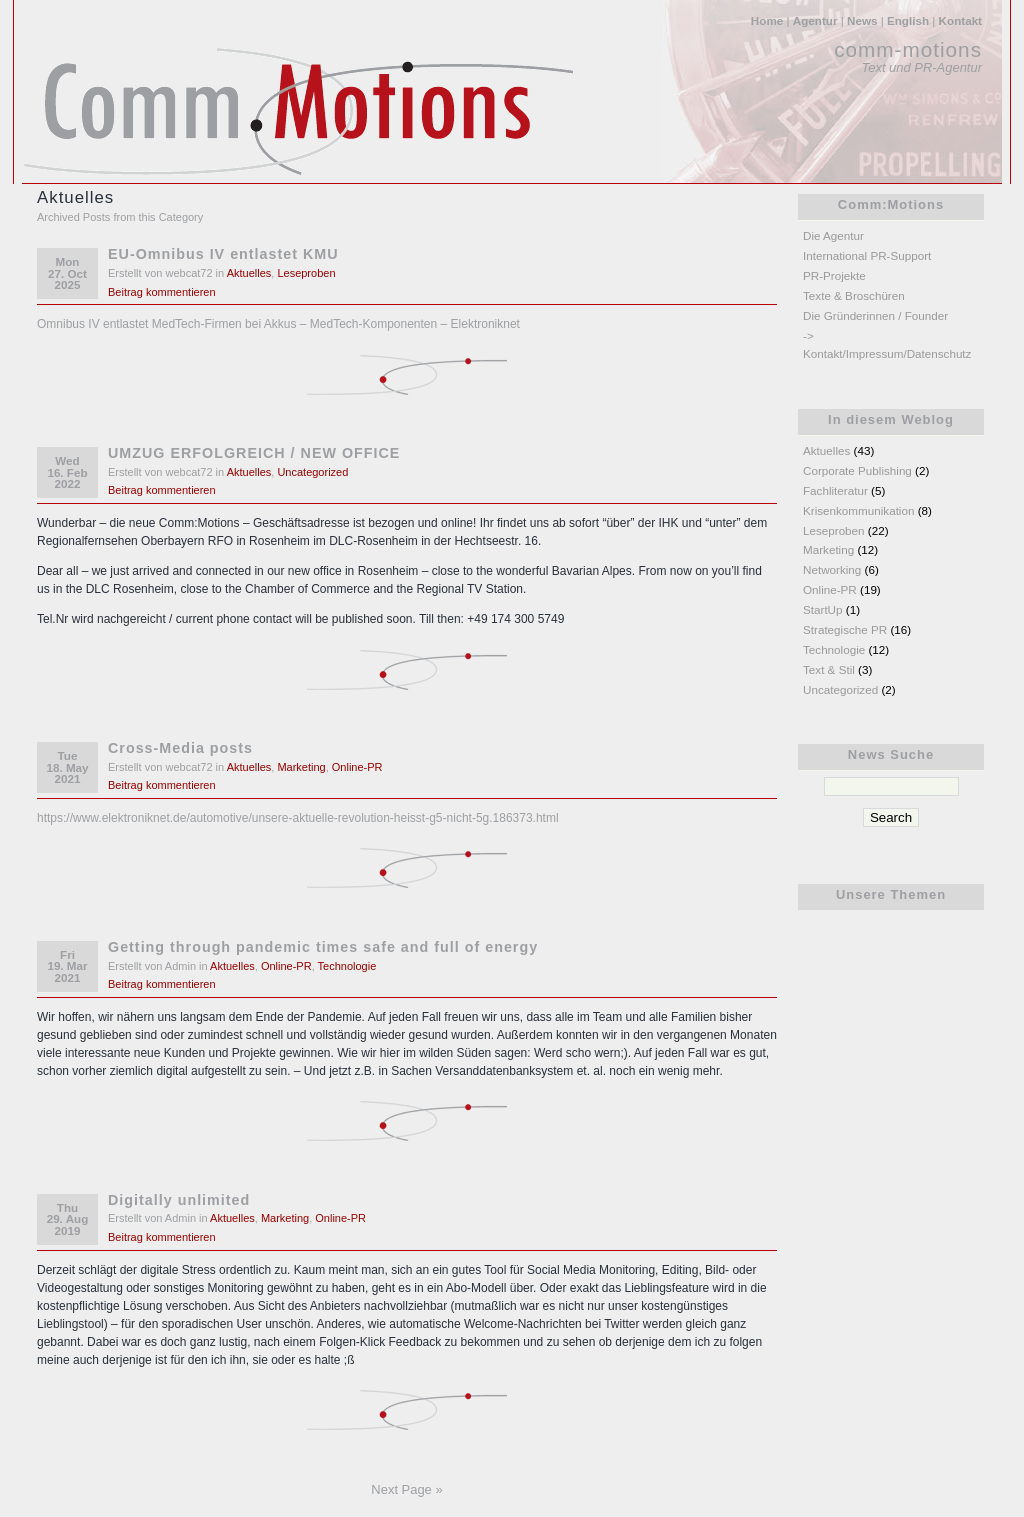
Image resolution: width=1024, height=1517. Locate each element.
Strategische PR (845, 629)
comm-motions (908, 49)
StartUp (823, 609)
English (908, 20)
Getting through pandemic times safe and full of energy (323, 947)
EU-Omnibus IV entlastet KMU (223, 254)
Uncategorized (312, 472)
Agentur (815, 20)
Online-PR (357, 767)
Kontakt (960, 20)
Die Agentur (833, 235)
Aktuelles (249, 273)
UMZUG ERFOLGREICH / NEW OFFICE (254, 453)
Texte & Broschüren (854, 295)
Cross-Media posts (180, 748)
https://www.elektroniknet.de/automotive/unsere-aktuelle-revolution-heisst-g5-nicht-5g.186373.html (298, 818)
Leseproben (306, 273)
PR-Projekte (834, 275)
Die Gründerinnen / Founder (875, 315)
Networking (832, 569)
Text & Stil (829, 669)
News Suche (891, 754)
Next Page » (406, 1489)
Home (767, 20)
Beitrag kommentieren (162, 292)
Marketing (301, 767)
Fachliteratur (835, 490)
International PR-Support (867, 255)
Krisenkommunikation (858, 510)
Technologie (347, 966)
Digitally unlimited (179, 1200)
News (862, 20)
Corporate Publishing (857, 470)
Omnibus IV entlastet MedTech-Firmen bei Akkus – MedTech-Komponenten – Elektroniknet (278, 324)
